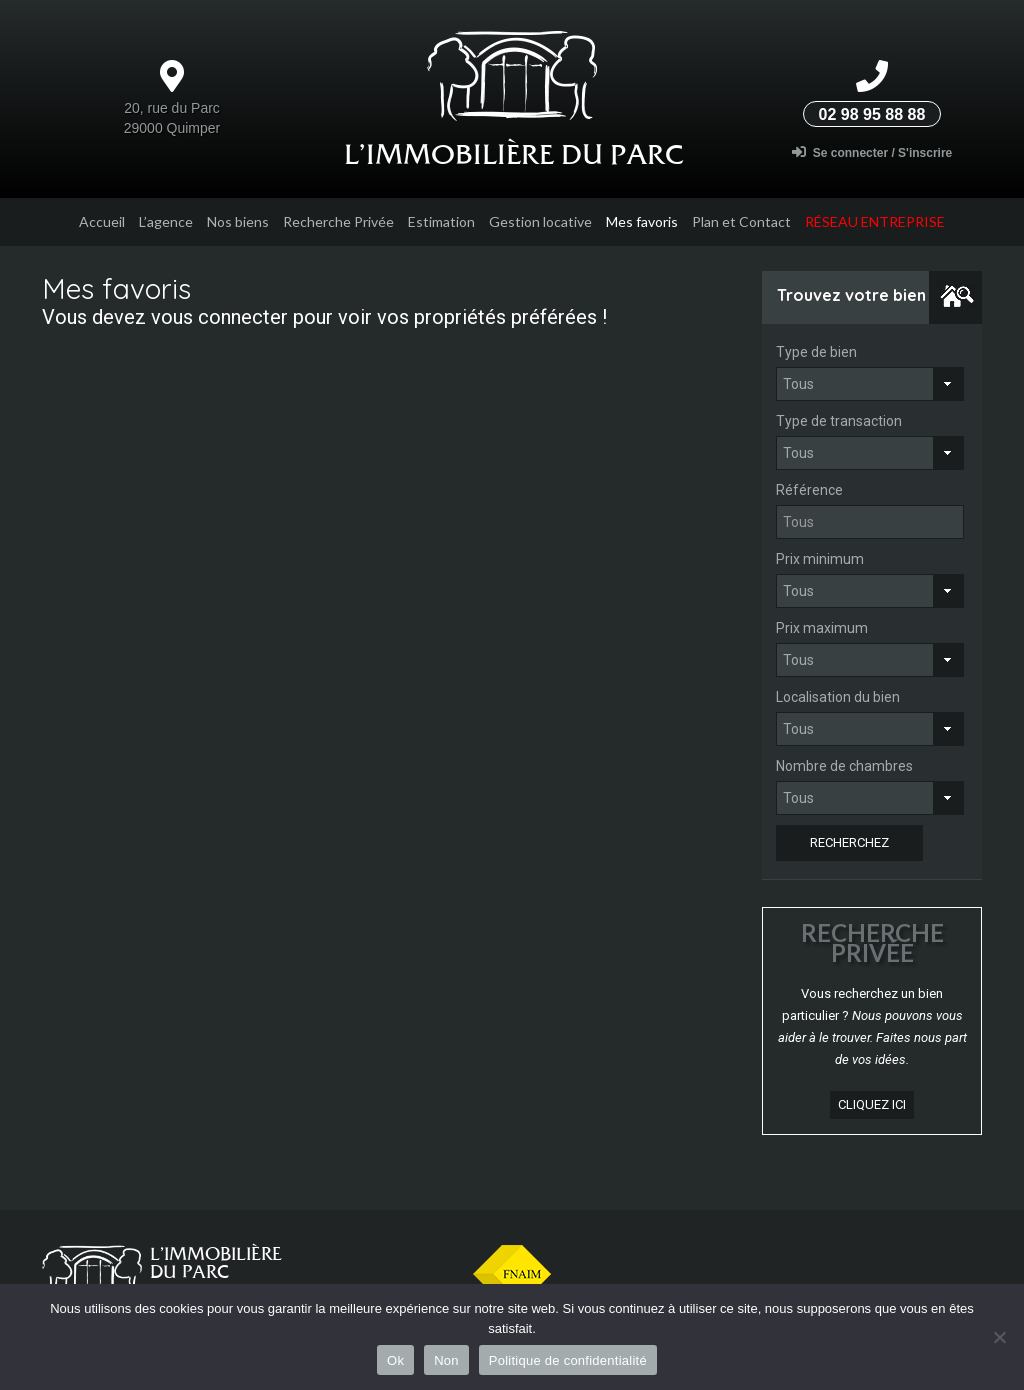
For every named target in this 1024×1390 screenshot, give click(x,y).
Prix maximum (822, 628)
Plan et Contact (741, 221)
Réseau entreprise (875, 221)
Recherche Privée (338, 221)
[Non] (999, 1337)
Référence (809, 490)
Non (446, 1360)
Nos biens (238, 221)
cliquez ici (872, 1104)
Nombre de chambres (844, 766)
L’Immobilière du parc (514, 154)
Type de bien (816, 352)
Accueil (102, 221)
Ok (395, 1360)
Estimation (441, 221)
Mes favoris (642, 221)
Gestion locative (540, 221)
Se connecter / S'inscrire (872, 152)
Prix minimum (820, 559)
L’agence (166, 221)
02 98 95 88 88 (872, 114)
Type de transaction (839, 421)
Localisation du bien (838, 697)
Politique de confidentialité (568, 1360)
